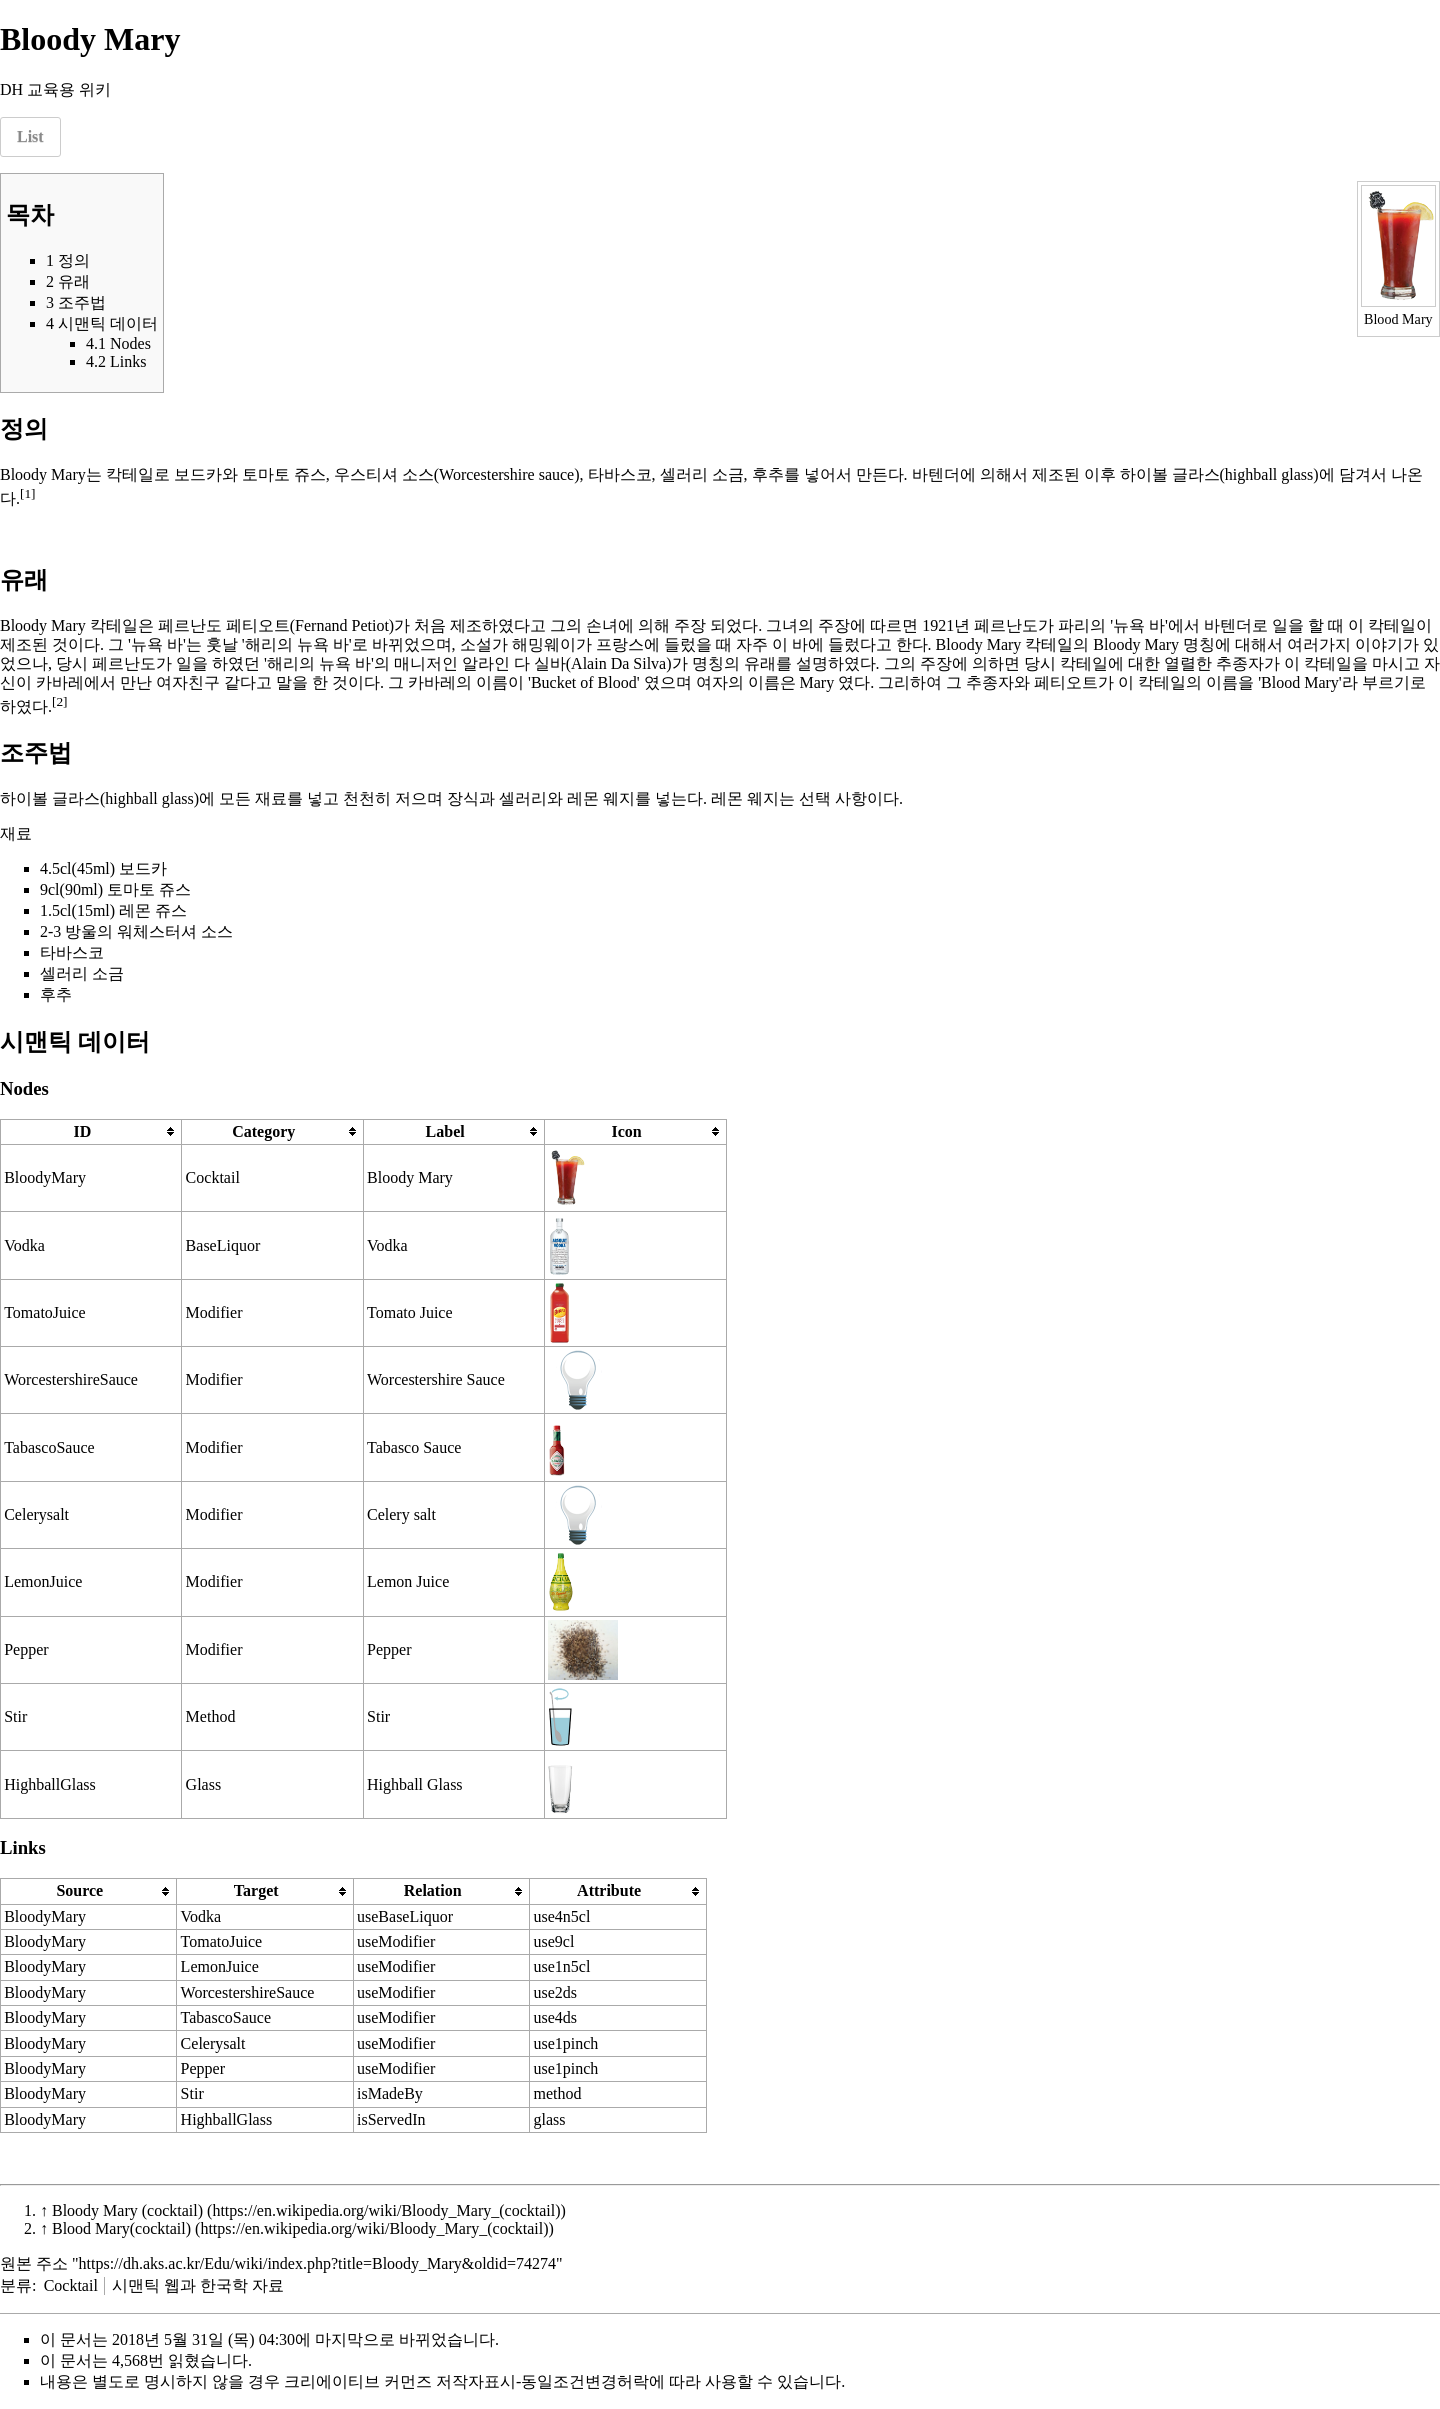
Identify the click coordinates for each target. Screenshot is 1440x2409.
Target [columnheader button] (256, 1890)
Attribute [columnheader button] (609, 1890)
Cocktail (71, 2285)
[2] (60, 701)
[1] (28, 493)
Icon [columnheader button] (626, 1131)
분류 (16, 2285)
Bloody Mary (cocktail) (127, 2210)
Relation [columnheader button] (433, 1890)
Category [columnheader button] (263, 1131)
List (30, 136)
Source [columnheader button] (79, 1890)
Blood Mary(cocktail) (121, 2228)
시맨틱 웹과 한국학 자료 (198, 2285)
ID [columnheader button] (82, 1131)
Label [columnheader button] (445, 1131)
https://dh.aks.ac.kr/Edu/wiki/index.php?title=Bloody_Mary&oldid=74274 (318, 2263)
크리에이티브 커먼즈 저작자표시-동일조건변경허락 (466, 2381)
